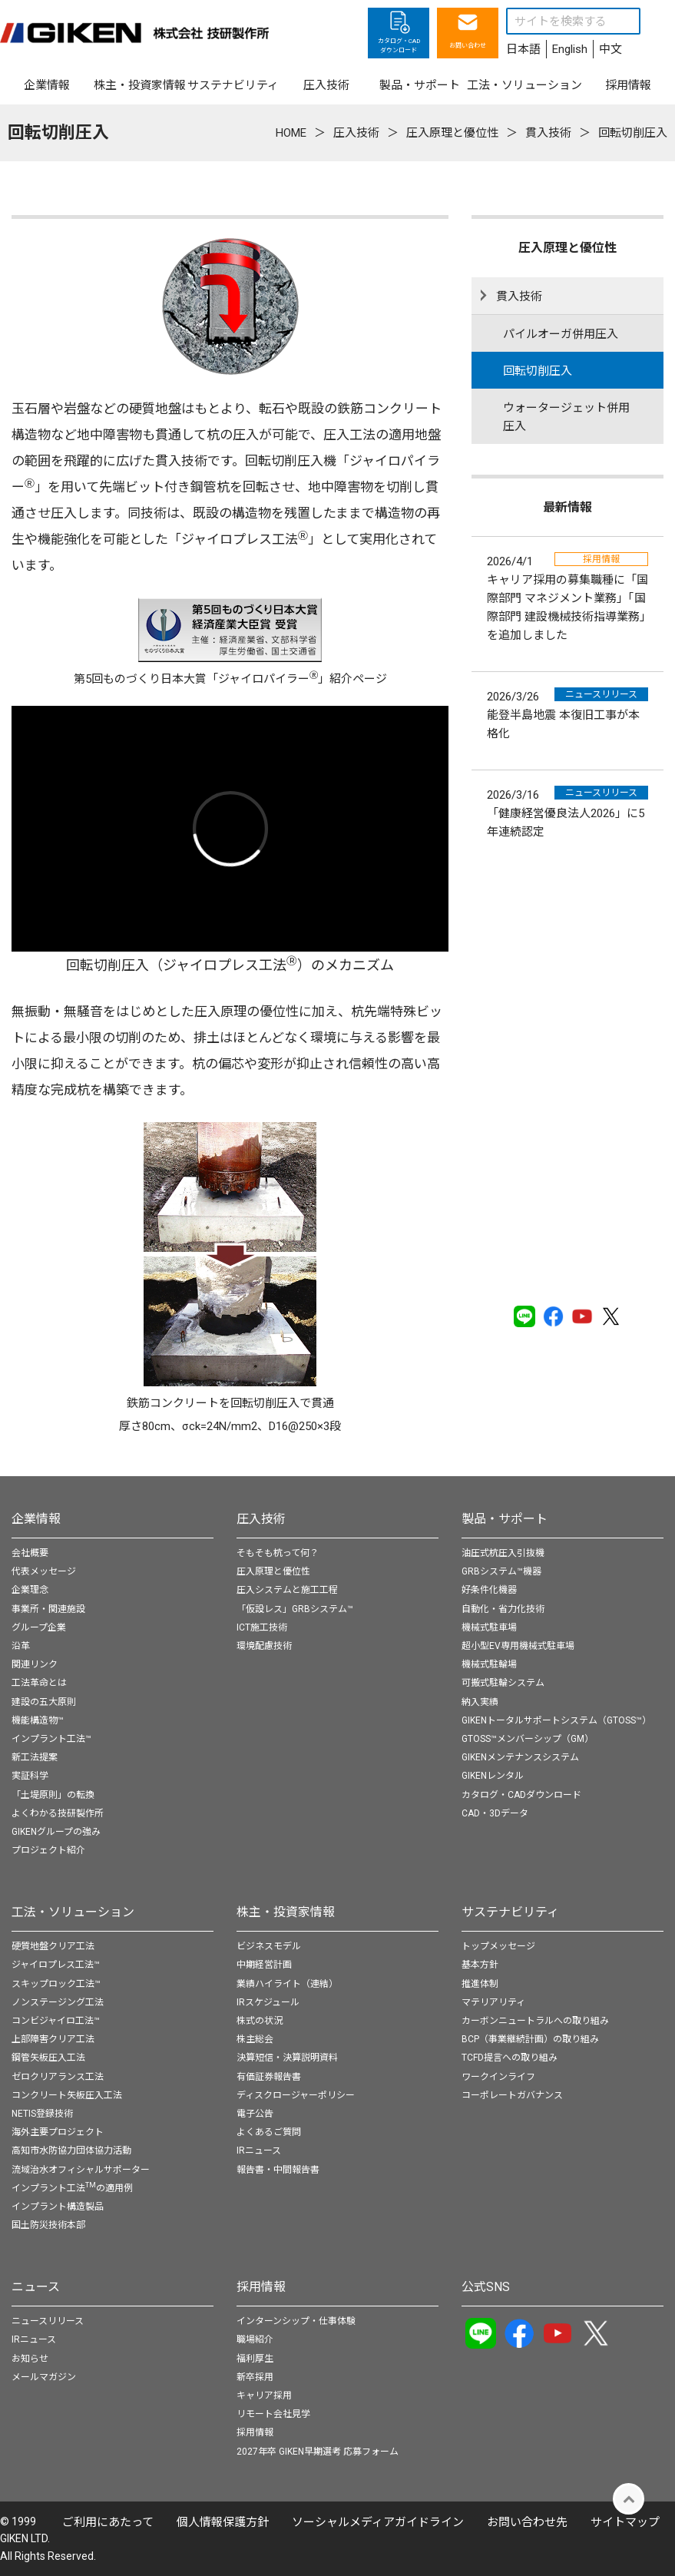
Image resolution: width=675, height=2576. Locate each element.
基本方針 (480, 1964)
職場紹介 (255, 2339)
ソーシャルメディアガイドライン (378, 2522)
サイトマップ (625, 2522)
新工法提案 (35, 1757)
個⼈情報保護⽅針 (223, 2522)
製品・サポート (505, 1518)
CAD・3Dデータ (495, 1813)
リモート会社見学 (273, 2414)
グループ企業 (39, 1627)
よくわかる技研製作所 (58, 1813)
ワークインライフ (498, 2076)
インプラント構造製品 (58, 2206)
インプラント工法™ (51, 1738)
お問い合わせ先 (527, 2522)
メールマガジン (44, 2377)
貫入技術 (519, 296)
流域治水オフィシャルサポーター (81, 2169)
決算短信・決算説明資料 (287, 2057)
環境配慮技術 (264, 1646)
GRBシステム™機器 (501, 1571)
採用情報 (261, 2287)
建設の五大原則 (44, 1702)
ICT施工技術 (262, 1627)
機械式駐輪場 (489, 1664)
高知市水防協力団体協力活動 (71, 2150)
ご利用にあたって (108, 2522)
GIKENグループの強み (56, 1831)
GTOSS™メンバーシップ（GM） (528, 1738)
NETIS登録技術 (42, 2113)
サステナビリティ (510, 1912)
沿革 (21, 1646)
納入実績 (480, 1702)
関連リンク (35, 1664)
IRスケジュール (268, 2002)
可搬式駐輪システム (503, 1682)
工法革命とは (39, 1682)
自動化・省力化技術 (503, 1609)
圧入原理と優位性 (273, 1571)
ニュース (36, 2287)
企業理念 (30, 1589)
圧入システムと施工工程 (287, 1589)
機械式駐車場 (489, 1627)
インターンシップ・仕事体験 (296, 2321)
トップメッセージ (498, 1946)
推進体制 (480, 1983)
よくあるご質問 (269, 2132)
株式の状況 (260, 2020)
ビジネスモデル (269, 1946)
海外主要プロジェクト (58, 2132)
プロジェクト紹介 (48, 1850)
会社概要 (30, 1553)
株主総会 (255, 2039)
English (569, 49)
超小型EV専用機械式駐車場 (518, 1646)
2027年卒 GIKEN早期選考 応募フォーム (318, 2451)
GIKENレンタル (493, 1775)
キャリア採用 (264, 2395)
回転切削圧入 (537, 371)
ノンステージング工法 (58, 2002)
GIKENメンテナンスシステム (520, 1757)
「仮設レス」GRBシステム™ (295, 1609)
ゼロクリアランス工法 (58, 2076)
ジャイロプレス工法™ (56, 1964)
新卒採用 (255, 2377)
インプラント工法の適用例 (72, 2188)
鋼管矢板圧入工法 (48, 2057)
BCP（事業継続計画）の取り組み (530, 2039)
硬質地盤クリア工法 (53, 1946)
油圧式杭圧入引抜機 (503, 1553)
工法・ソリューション (73, 1912)
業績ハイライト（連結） (287, 1983)
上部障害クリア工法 (53, 2039)
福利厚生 (255, 2358)
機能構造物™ (38, 1720)
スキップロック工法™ (56, 1983)
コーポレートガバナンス (512, 2095)
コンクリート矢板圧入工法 (67, 2095)
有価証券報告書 (269, 2076)
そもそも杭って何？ (278, 1553)
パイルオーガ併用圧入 (560, 334)
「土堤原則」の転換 (53, 1795)
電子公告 (255, 2113)
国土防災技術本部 (48, 2225)
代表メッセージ (44, 1571)
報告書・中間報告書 (278, 2169)
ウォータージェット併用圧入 (566, 417)
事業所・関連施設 (48, 1609)
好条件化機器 (489, 1589)
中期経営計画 (264, 1964)
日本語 (523, 49)
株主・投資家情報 (286, 1912)
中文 (610, 49)
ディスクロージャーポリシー (296, 2095)
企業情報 (36, 1518)
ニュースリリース (48, 2321)
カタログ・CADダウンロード (521, 1795)
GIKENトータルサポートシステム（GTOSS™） (556, 1720)
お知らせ (30, 2358)
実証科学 (30, 1775)
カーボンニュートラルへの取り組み (535, 2020)
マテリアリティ (493, 2002)
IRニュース (259, 2150)
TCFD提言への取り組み (510, 2057)
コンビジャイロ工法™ (56, 2020)
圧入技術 (261, 1518)
